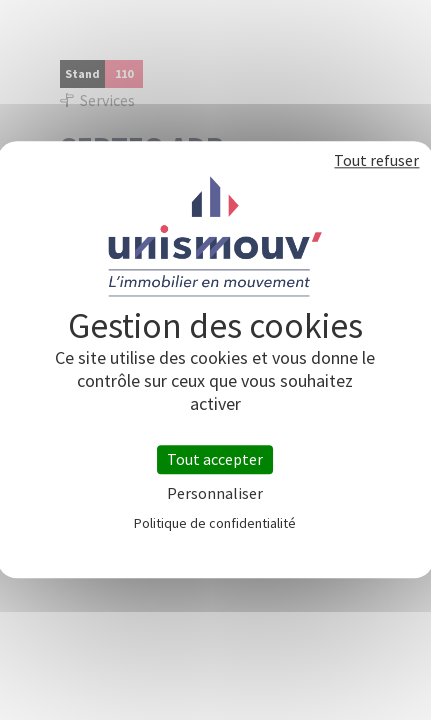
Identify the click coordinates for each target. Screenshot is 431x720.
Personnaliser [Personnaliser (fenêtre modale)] (215, 494)
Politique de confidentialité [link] (215, 524)
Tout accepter (215, 459)
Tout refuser (376, 160)
